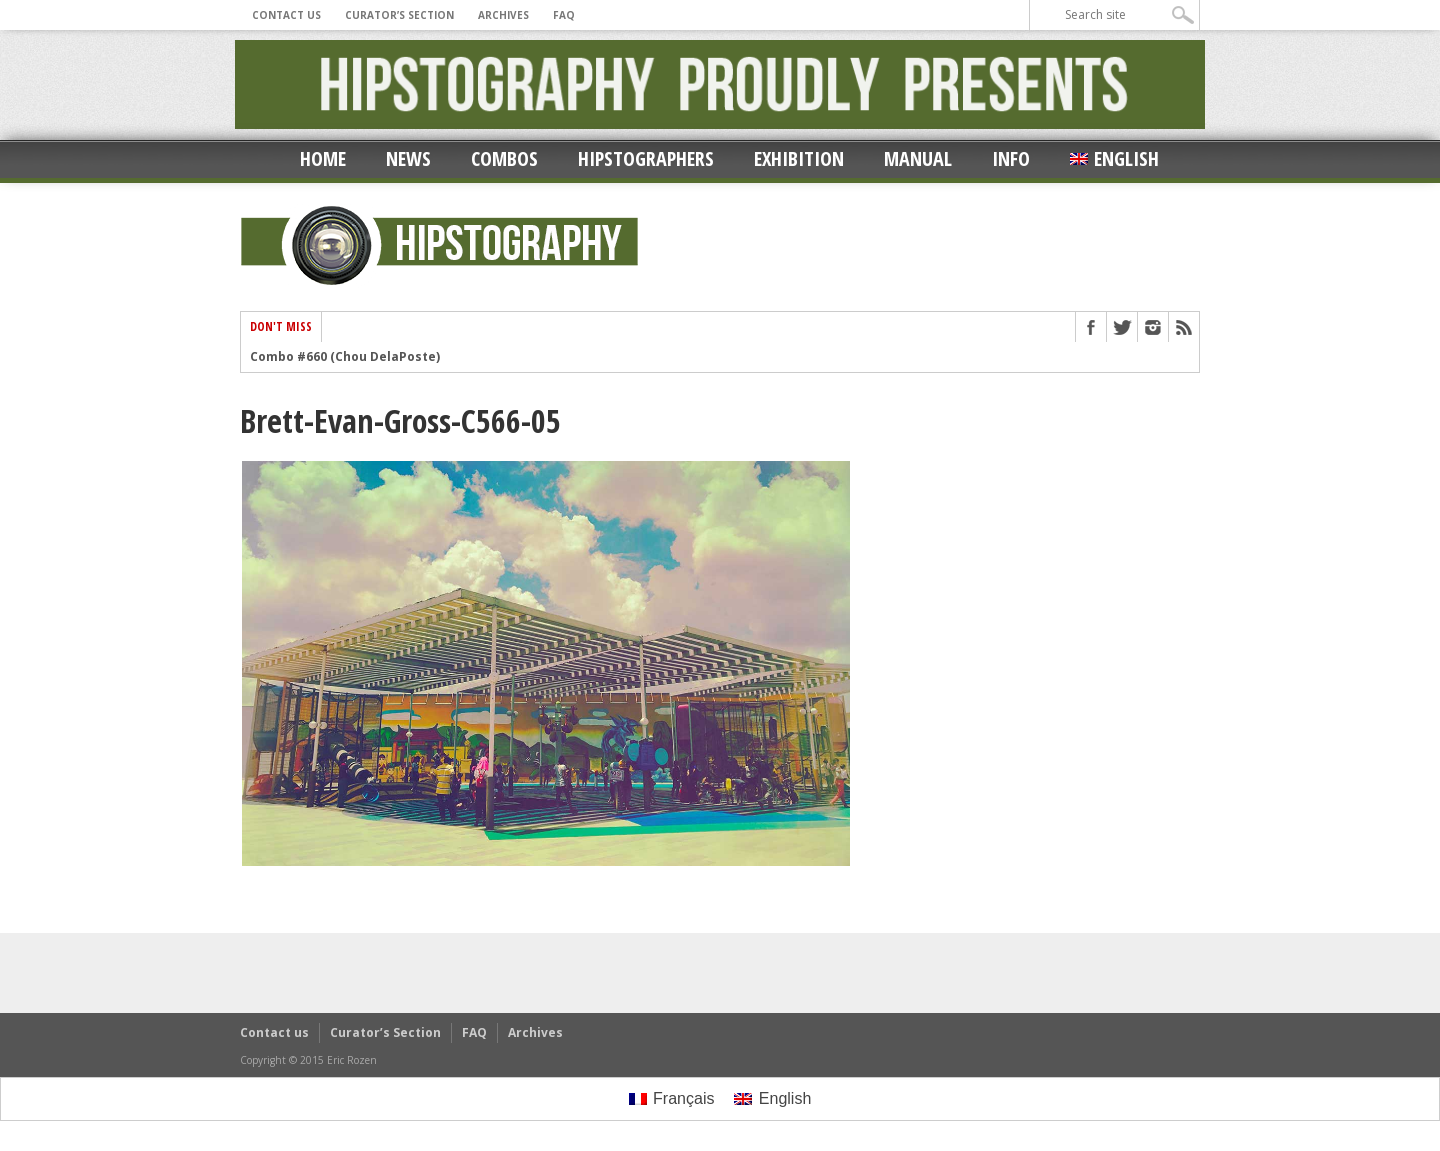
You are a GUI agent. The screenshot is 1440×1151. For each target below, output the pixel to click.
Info (1011, 158)
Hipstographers (646, 158)
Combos (504, 158)
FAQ (564, 15)
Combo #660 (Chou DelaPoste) (345, 357)
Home (323, 158)
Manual (918, 158)
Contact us (286, 15)
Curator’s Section (399, 15)
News (408, 158)
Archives (503, 15)
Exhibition (799, 158)
